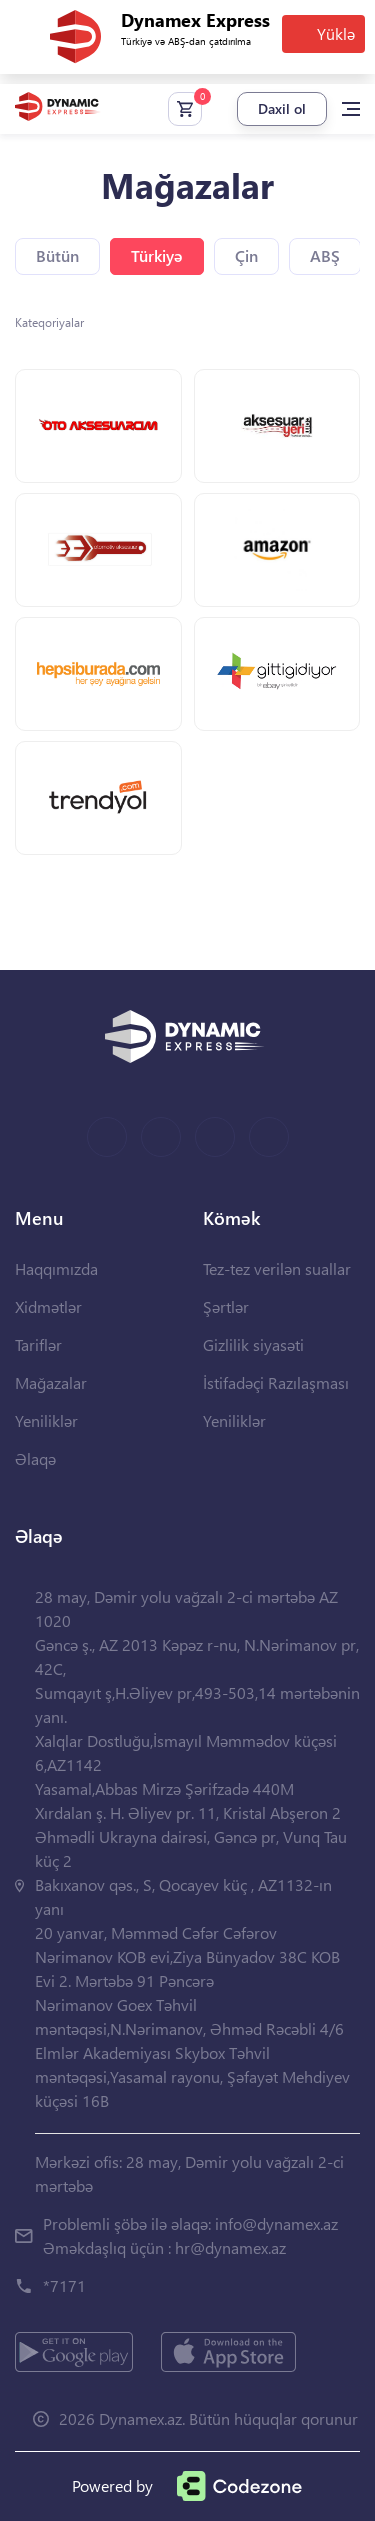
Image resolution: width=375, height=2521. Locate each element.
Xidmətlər (48, 1306)
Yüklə (336, 33)
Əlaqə (35, 1458)
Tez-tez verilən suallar (277, 1268)
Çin (246, 255)
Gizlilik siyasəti (253, 1344)
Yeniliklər (46, 1420)
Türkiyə (157, 255)
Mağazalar (51, 1382)
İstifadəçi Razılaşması (276, 1382)
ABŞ (325, 255)
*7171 (64, 2285)
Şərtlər (226, 1306)
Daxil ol (282, 108)
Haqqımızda (56, 1268)
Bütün (57, 255)
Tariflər (38, 1344)
